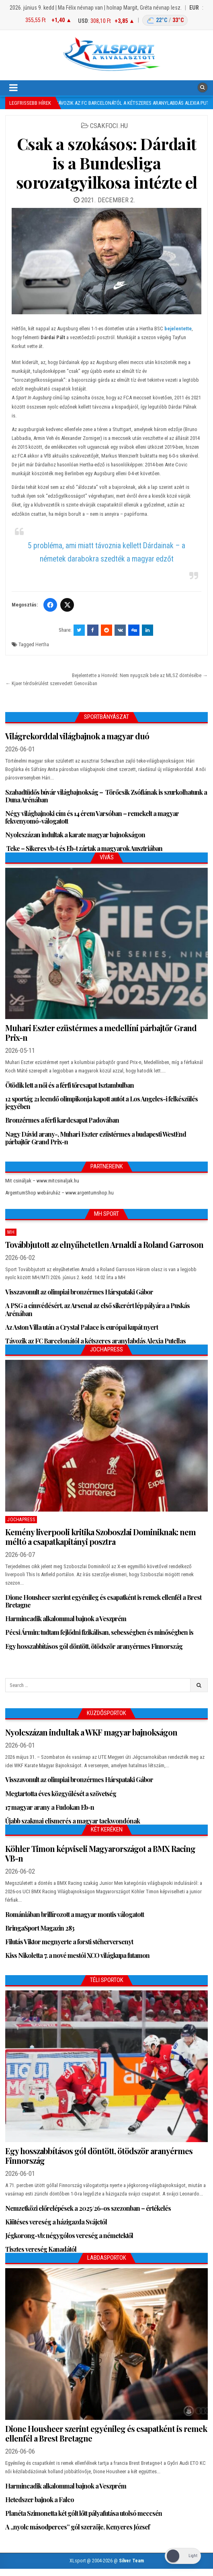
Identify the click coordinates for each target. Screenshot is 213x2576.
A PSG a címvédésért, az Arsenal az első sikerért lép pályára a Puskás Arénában (97, 1309)
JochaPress (21, 1519)
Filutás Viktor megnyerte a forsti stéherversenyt (69, 1941)
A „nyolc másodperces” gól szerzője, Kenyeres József (77, 2527)
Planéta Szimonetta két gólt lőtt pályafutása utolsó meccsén (83, 2513)
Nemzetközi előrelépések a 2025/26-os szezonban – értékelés (88, 2208)
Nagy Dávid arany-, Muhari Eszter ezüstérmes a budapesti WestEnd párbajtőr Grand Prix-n (95, 1138)
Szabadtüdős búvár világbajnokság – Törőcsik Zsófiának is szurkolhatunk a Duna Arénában (106, 796)
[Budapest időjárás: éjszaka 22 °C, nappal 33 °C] (165, 20)
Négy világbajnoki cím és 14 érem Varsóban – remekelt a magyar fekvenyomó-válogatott (92, 817)
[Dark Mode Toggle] (183, 2556)
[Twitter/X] (67, 605)
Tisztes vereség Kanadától (40, 2249)
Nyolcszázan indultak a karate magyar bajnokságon (75, 834)
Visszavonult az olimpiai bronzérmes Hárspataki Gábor (79, 1292)
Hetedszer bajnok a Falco (39, 2499)
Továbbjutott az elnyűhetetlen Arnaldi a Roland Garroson (104, 1244)
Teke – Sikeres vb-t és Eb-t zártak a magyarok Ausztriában (83, 848)
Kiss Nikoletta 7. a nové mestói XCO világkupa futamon (77, 1955)
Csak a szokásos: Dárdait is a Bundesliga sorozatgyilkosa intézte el (106, 163)
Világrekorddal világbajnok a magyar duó (77, 735)
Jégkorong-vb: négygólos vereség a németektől (69, 2235)
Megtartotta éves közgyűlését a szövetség (60, 1793)
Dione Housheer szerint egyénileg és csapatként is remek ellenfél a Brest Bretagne (103, 1601)
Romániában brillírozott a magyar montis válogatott (74, 1914)
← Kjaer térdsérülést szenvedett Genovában (51, 683)
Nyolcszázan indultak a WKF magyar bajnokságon (91, 1732)
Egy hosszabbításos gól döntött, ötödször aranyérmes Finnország (93, 1646)
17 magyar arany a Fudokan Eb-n (49, 1807)
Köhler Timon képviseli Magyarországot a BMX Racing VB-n (100, 1853)
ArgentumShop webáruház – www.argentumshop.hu (59, 1193)
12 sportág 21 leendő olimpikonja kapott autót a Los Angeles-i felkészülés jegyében (101, 1103)
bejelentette (178, 329)
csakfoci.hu (109, 126)
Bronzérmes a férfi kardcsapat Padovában (62, 1120)
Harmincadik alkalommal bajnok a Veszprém (65, 1618)
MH (10, 1232)
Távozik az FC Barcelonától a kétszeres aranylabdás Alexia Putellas (95, 1341)
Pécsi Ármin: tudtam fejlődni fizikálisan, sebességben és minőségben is (99, 1632)
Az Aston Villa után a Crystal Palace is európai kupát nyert (81, 1327)
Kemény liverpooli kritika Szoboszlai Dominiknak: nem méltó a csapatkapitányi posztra (100, 1536)
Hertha (42, 644)
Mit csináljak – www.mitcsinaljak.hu (42, 1181)
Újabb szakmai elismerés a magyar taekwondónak (72, 1821)
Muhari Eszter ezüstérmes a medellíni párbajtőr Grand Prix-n (101, 1032)
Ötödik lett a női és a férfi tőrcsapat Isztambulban (69, 1085)
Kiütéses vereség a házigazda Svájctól (56, 2222)
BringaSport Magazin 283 (39, 1928)
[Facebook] (50, 605)
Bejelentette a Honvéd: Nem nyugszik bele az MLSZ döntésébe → (140, 675)
